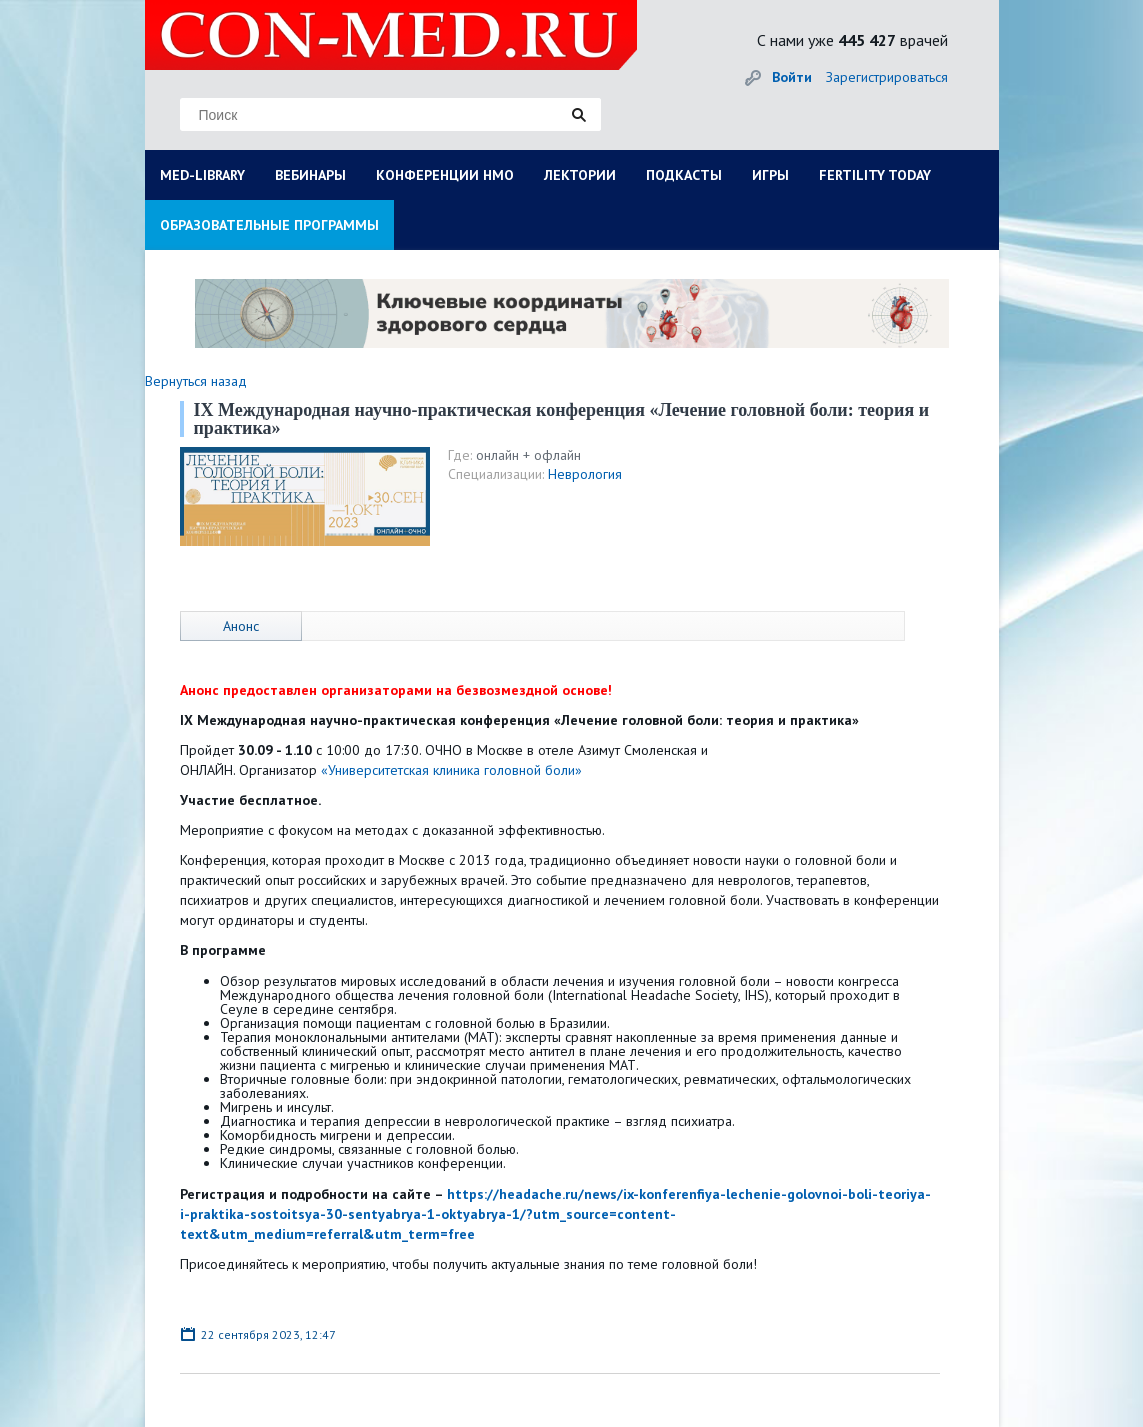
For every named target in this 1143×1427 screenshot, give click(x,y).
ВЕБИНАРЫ (310, 175)
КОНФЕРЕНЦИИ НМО (445, 175)
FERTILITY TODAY (875, 175)
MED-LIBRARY (202, 175)
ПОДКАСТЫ (684, 175)
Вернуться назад (196, 381)
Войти (792, 77)
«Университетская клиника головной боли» (451, 770)
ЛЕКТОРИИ (580, 175)
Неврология (585, 474)
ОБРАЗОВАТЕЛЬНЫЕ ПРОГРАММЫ (269, 225)
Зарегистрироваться (887, 77)
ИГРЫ (770, 175)
